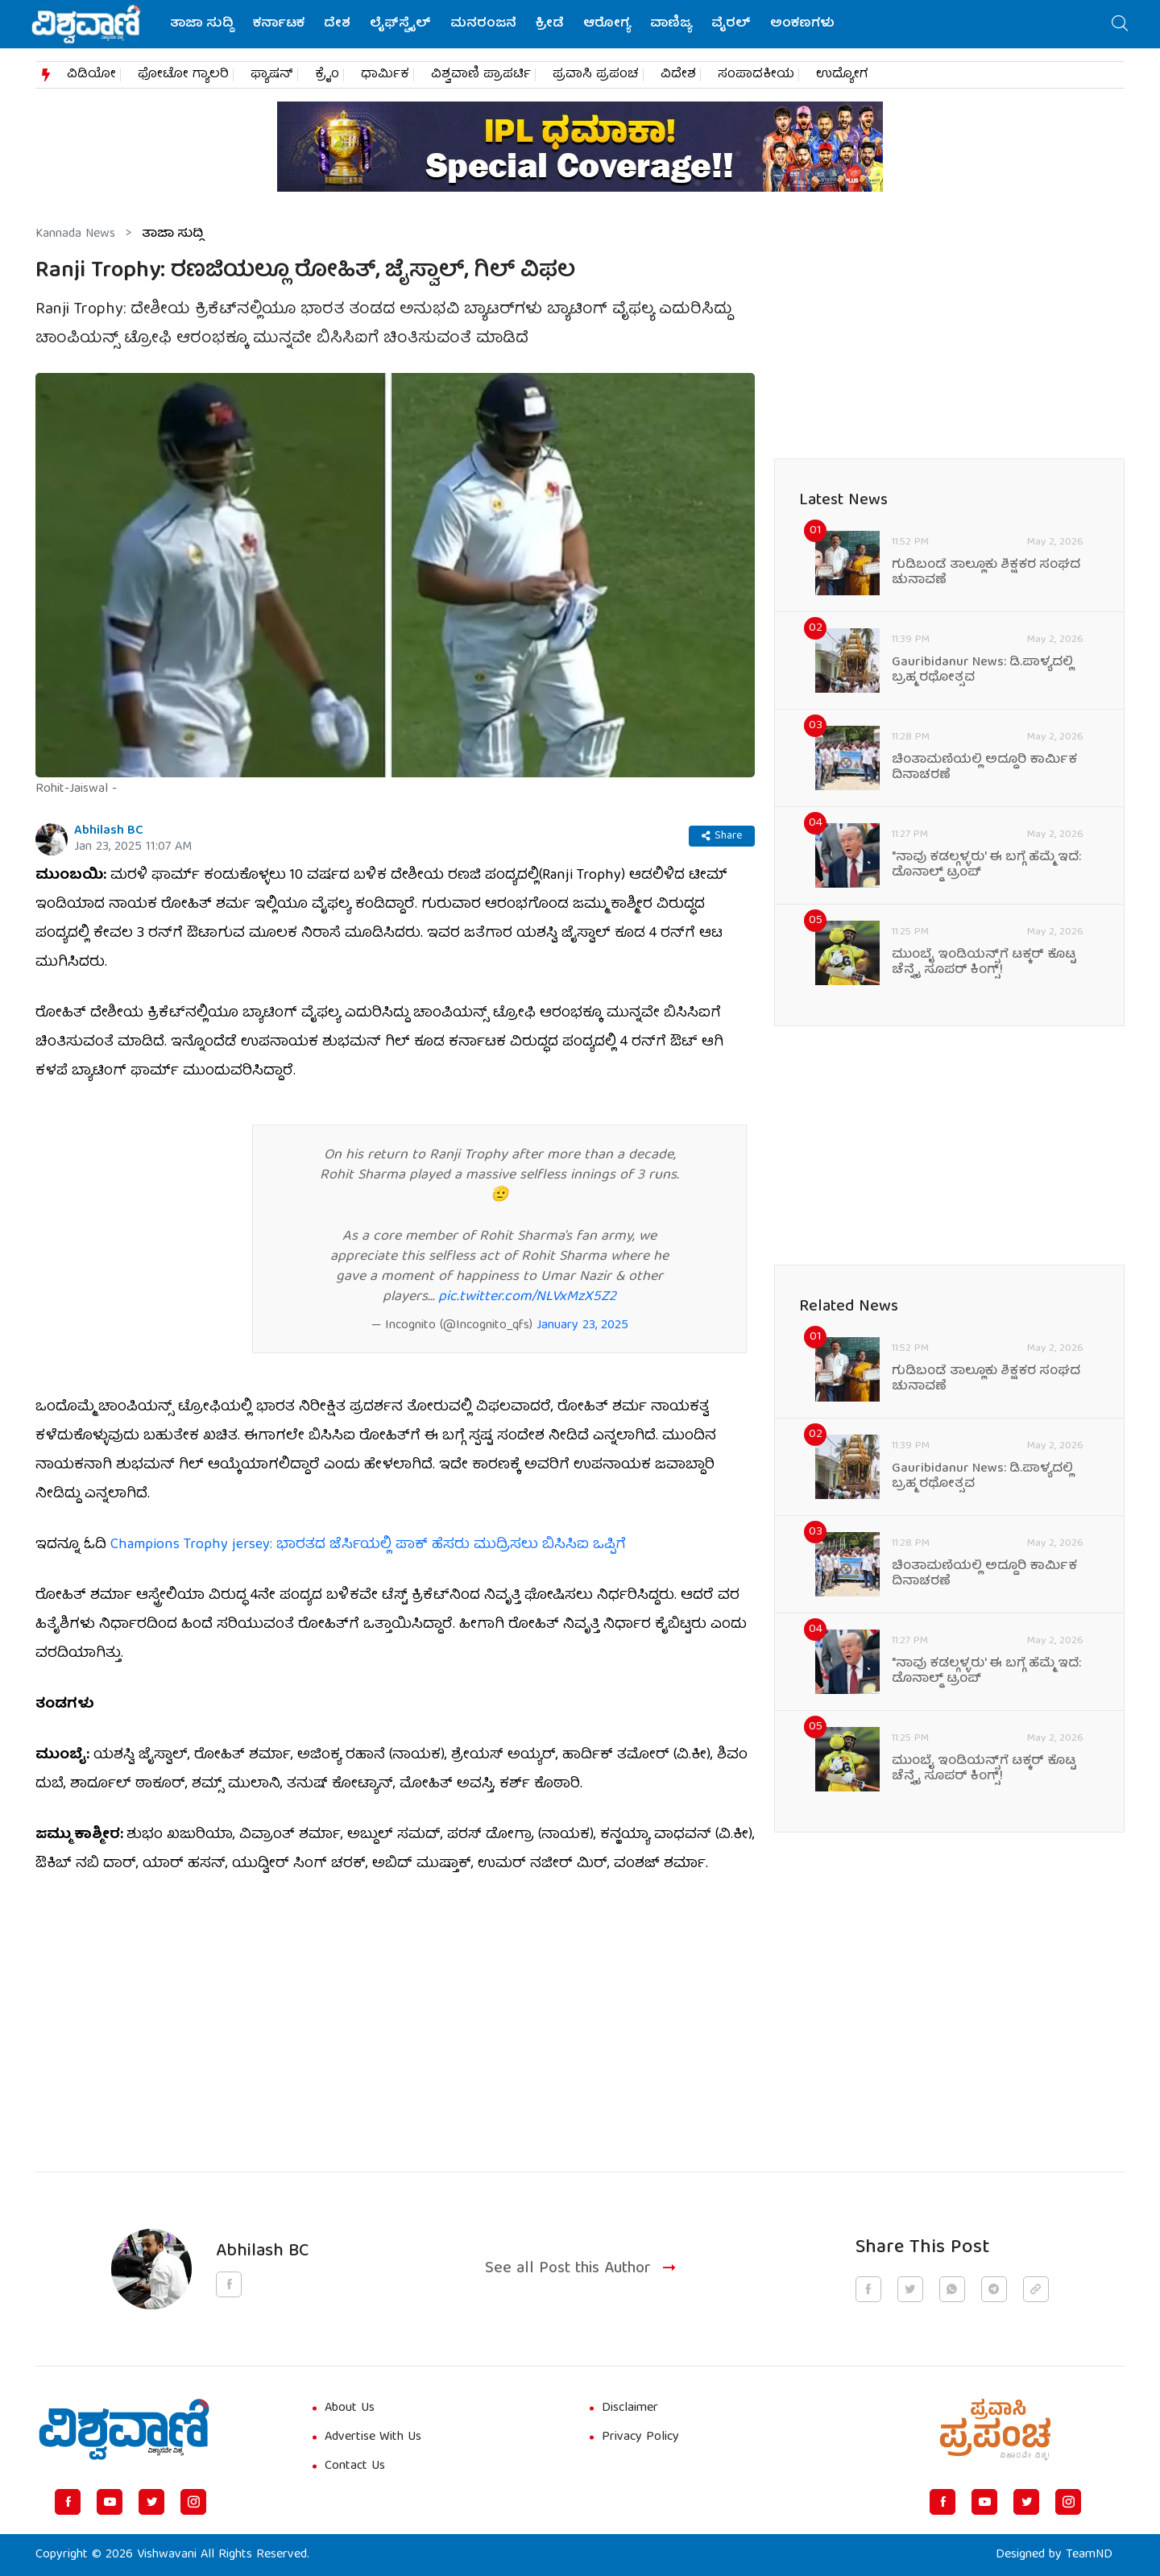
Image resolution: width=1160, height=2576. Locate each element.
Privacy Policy (640, 2437)
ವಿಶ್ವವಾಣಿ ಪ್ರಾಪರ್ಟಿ (481, 74)
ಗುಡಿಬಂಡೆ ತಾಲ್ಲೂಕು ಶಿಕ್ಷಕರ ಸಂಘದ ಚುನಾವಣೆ (986, 573)
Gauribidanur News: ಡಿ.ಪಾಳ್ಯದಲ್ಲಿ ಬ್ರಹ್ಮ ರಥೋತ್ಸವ (982, 671)
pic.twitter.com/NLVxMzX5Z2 (527, 1297)
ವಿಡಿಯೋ (91, 74)
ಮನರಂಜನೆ (483, 24)
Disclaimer (630, 2408)
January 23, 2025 (582, 1326)
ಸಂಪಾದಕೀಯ (756, 74)
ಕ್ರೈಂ (327, 74)
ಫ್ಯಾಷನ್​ (272, 74)
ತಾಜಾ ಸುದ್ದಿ (202, 24)
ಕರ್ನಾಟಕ (278, 24)
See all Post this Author (582, 2269)
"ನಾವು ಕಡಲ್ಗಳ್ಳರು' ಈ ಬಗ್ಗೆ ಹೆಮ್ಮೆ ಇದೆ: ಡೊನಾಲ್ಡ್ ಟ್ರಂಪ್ (986, 866)
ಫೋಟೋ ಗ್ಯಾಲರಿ (183, 74)
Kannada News (75, 234)
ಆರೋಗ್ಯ (607, 24)
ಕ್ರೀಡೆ (550, 24)
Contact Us (355, 2466)
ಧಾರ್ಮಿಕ (385, 74)
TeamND (1089, 2555)
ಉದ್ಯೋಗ (842, 74)
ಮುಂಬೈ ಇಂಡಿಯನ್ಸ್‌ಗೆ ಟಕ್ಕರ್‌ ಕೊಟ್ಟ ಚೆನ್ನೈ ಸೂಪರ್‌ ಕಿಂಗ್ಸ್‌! (984, 963)
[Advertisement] (395, 2014)
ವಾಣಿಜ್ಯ (671, 24)
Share (722, 836)
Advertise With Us (373, 2437)
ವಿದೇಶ (678, 74)
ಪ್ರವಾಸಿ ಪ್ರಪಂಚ (596, 74)
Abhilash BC (108, 831)
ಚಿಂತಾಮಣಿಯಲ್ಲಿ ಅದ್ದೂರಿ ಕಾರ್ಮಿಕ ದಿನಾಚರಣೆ (984, 768)
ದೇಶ (337, 24)
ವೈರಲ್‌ (731, 24)
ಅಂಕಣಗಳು (802, 24)
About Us (350, 2408)
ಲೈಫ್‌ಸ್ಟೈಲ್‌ (400, 24)
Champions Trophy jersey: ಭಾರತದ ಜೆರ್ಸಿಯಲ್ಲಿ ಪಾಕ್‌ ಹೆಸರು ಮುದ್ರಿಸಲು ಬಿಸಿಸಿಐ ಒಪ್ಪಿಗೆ (368, 1545)
